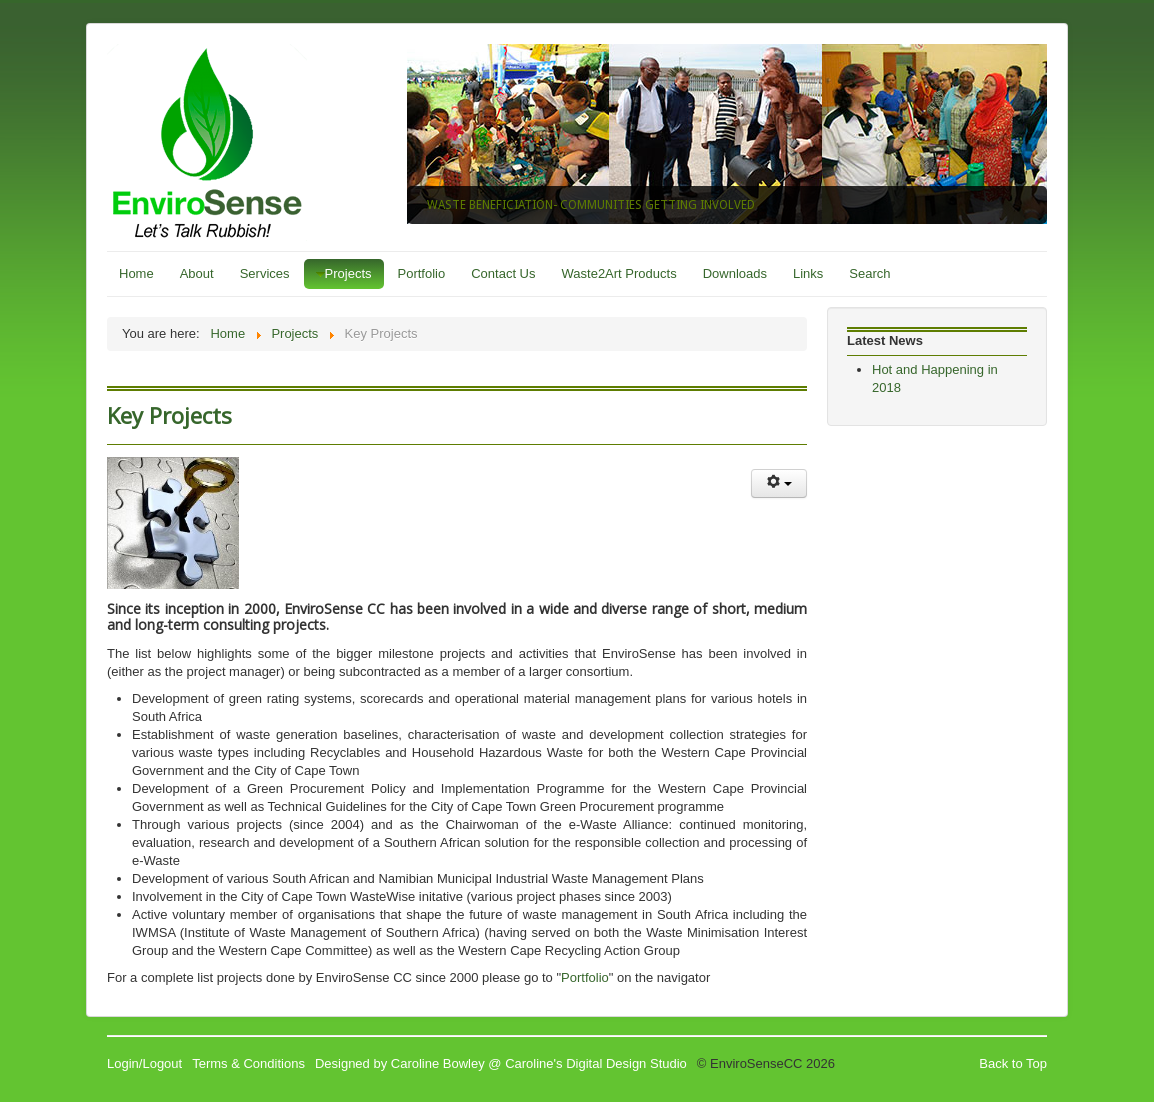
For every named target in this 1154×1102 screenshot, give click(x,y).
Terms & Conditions (248, 1063)
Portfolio (422, 273)
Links (808, 273)
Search (869, 273)
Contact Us (503, 273)
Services (265, 273)
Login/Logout (144, 1063)
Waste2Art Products (619, 273)
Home (136, 273)
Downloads (735, 273)
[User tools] (779, 483)
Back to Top (1013, 1063)
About (197, 273)
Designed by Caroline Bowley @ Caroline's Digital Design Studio (501, 1063)
